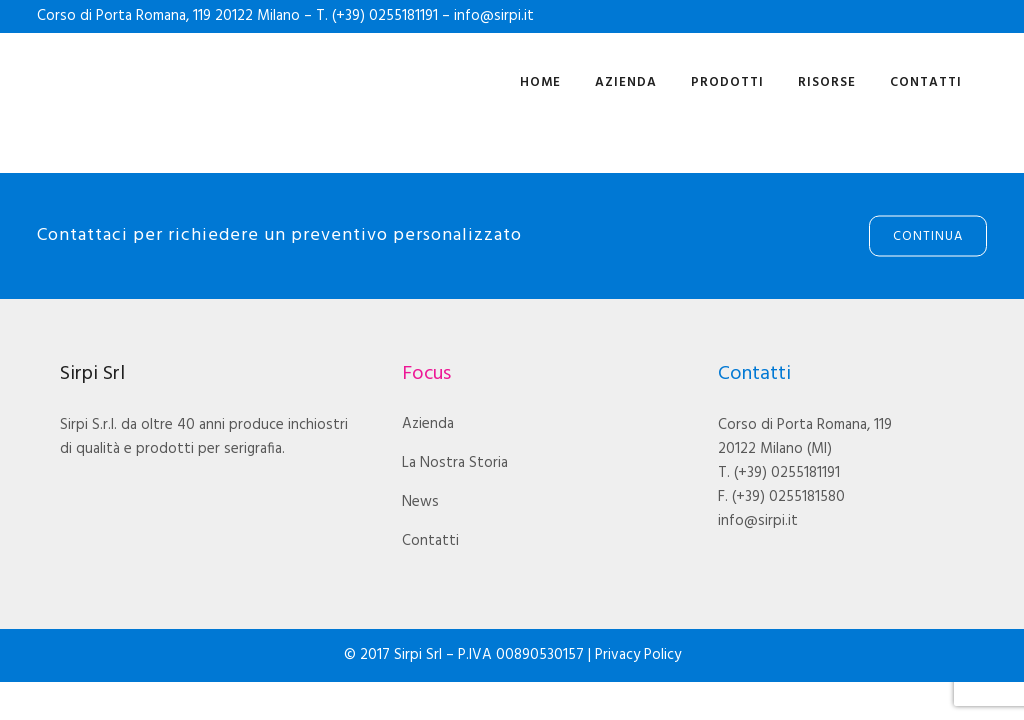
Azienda (428, 424)
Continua (928, 236)
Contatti (430, 541)
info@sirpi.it (494, 16)
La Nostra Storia (455, 463)
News (420, 502)
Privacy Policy (638, 655)
